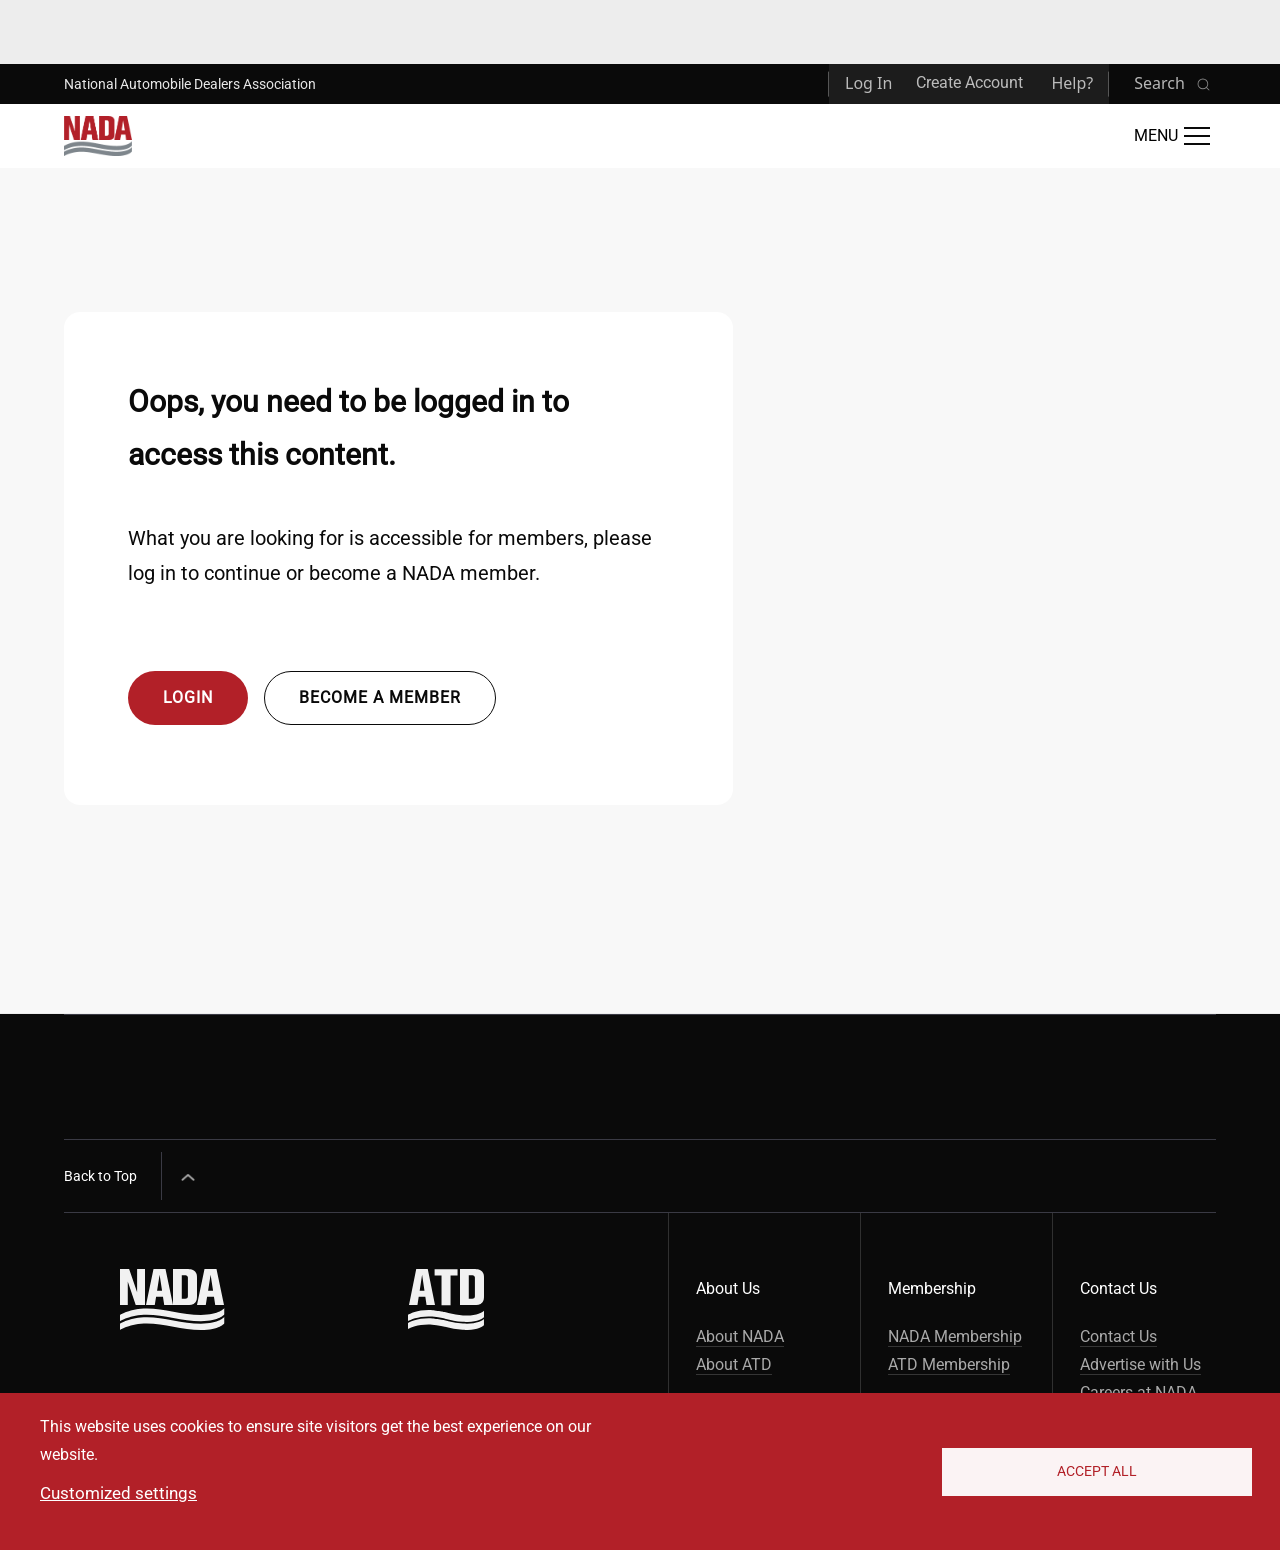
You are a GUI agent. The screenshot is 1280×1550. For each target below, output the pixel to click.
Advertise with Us (1140, 1364)
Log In (868, 83)
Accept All (1097, 1471)
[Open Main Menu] (1172, 136)
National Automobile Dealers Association (190, 84)
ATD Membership (949, 1364)
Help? (1072, 83)
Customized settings (118, 1493)
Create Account (969, 82)
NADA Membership (955, 1336)
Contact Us (1118, 1336)
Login (188, 697)
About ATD (734, 1364)
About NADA (740, 1336)
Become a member (380, 697)
